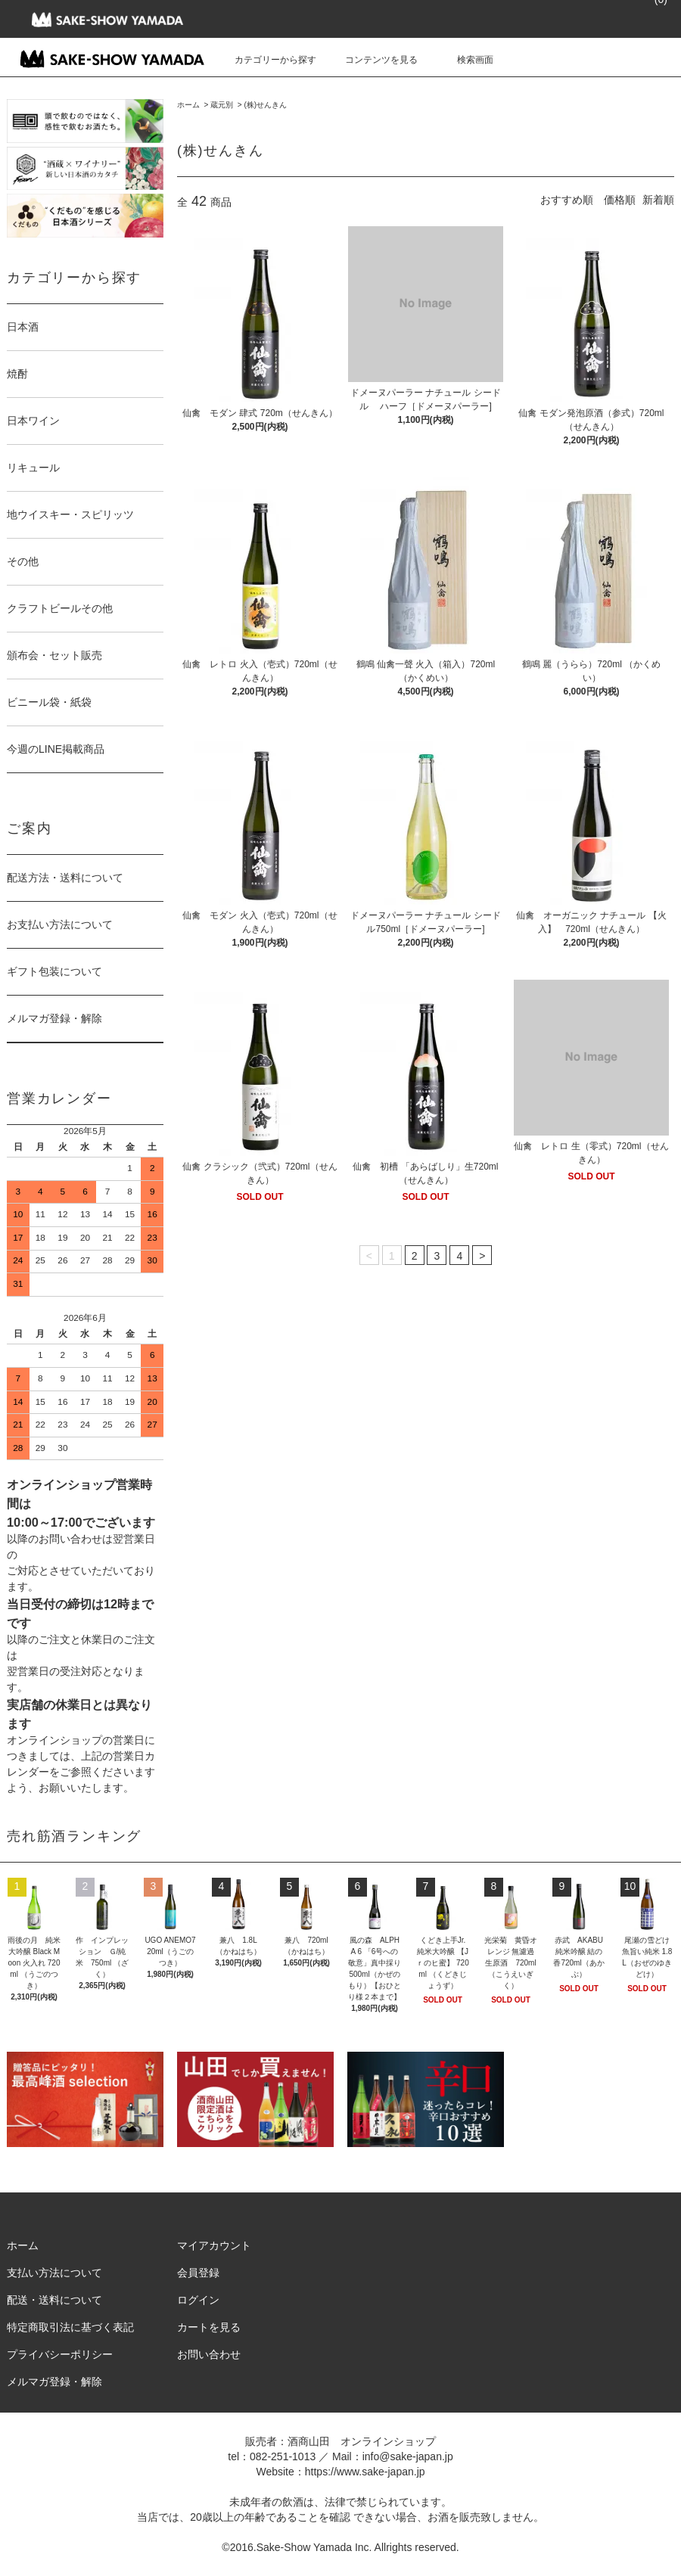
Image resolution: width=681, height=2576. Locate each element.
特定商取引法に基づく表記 (70, 2327)
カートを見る (209, 2327)
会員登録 (198, 2273)
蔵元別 (221, 105)
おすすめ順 (566, 200)
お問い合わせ (209, 2354)
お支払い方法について (60, 924)
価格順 (620, 200)
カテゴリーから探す (266, 59)
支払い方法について (54, 2273)
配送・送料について (54, 2300)
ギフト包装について (54, 971)
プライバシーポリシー (60, 2354)
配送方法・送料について (65, 878)
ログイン (198, 2300)
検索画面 (466, 59)
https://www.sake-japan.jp (365, 2472)
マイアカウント (214, 2245)
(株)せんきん (265, 105)
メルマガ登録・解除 (54, 1018)
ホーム (188, 105)
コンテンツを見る (372, 59)
